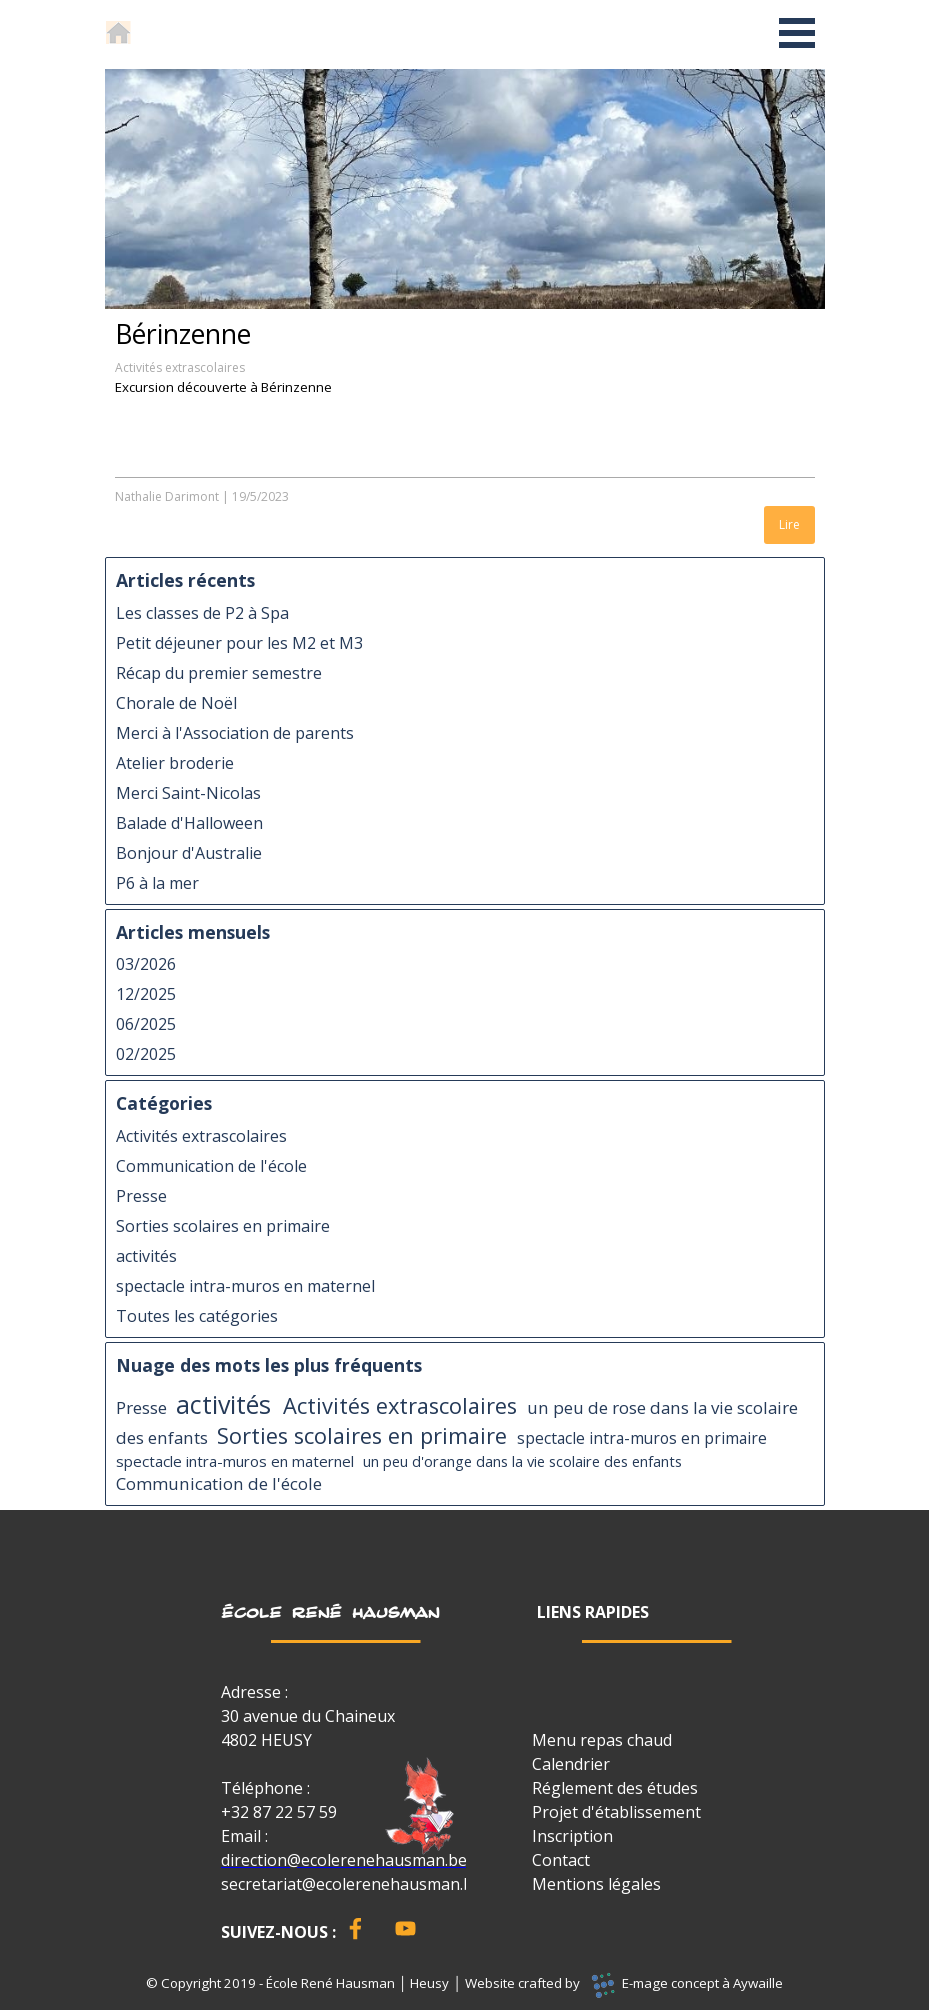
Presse (141, 1196)
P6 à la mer (157, 883)
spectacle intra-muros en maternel (245, 1286)
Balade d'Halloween (189, 823)
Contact (561, 1860)
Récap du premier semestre (219, 673)
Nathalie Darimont (167, 496)
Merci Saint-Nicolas (188, 793)
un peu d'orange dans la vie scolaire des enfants (522, 1461)
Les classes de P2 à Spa (202, 613)
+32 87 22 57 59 (279, 1812)
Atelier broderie (175, 763)
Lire (789, 524)
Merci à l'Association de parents (235, 733)
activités (146, 1256)
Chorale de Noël (176, 703)
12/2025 (146, 994)
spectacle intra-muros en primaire (642, 1438)
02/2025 (146, 1054)
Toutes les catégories (197, 1316)
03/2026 (146, 964)
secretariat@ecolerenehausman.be (351, 1884)
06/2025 (146, 1024)
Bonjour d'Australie (189, 853)
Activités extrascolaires (180, 367)
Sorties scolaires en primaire (223, 1226)
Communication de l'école (211, 1166)
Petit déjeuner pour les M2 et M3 (239, 643)
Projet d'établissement (616, 1812)
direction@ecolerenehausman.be (344, 1860)
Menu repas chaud (602, 1740)
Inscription (572, 1836)
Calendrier (571, 1764)
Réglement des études (615, 1788)
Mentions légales (596, 1884)
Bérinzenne (183, 334)
